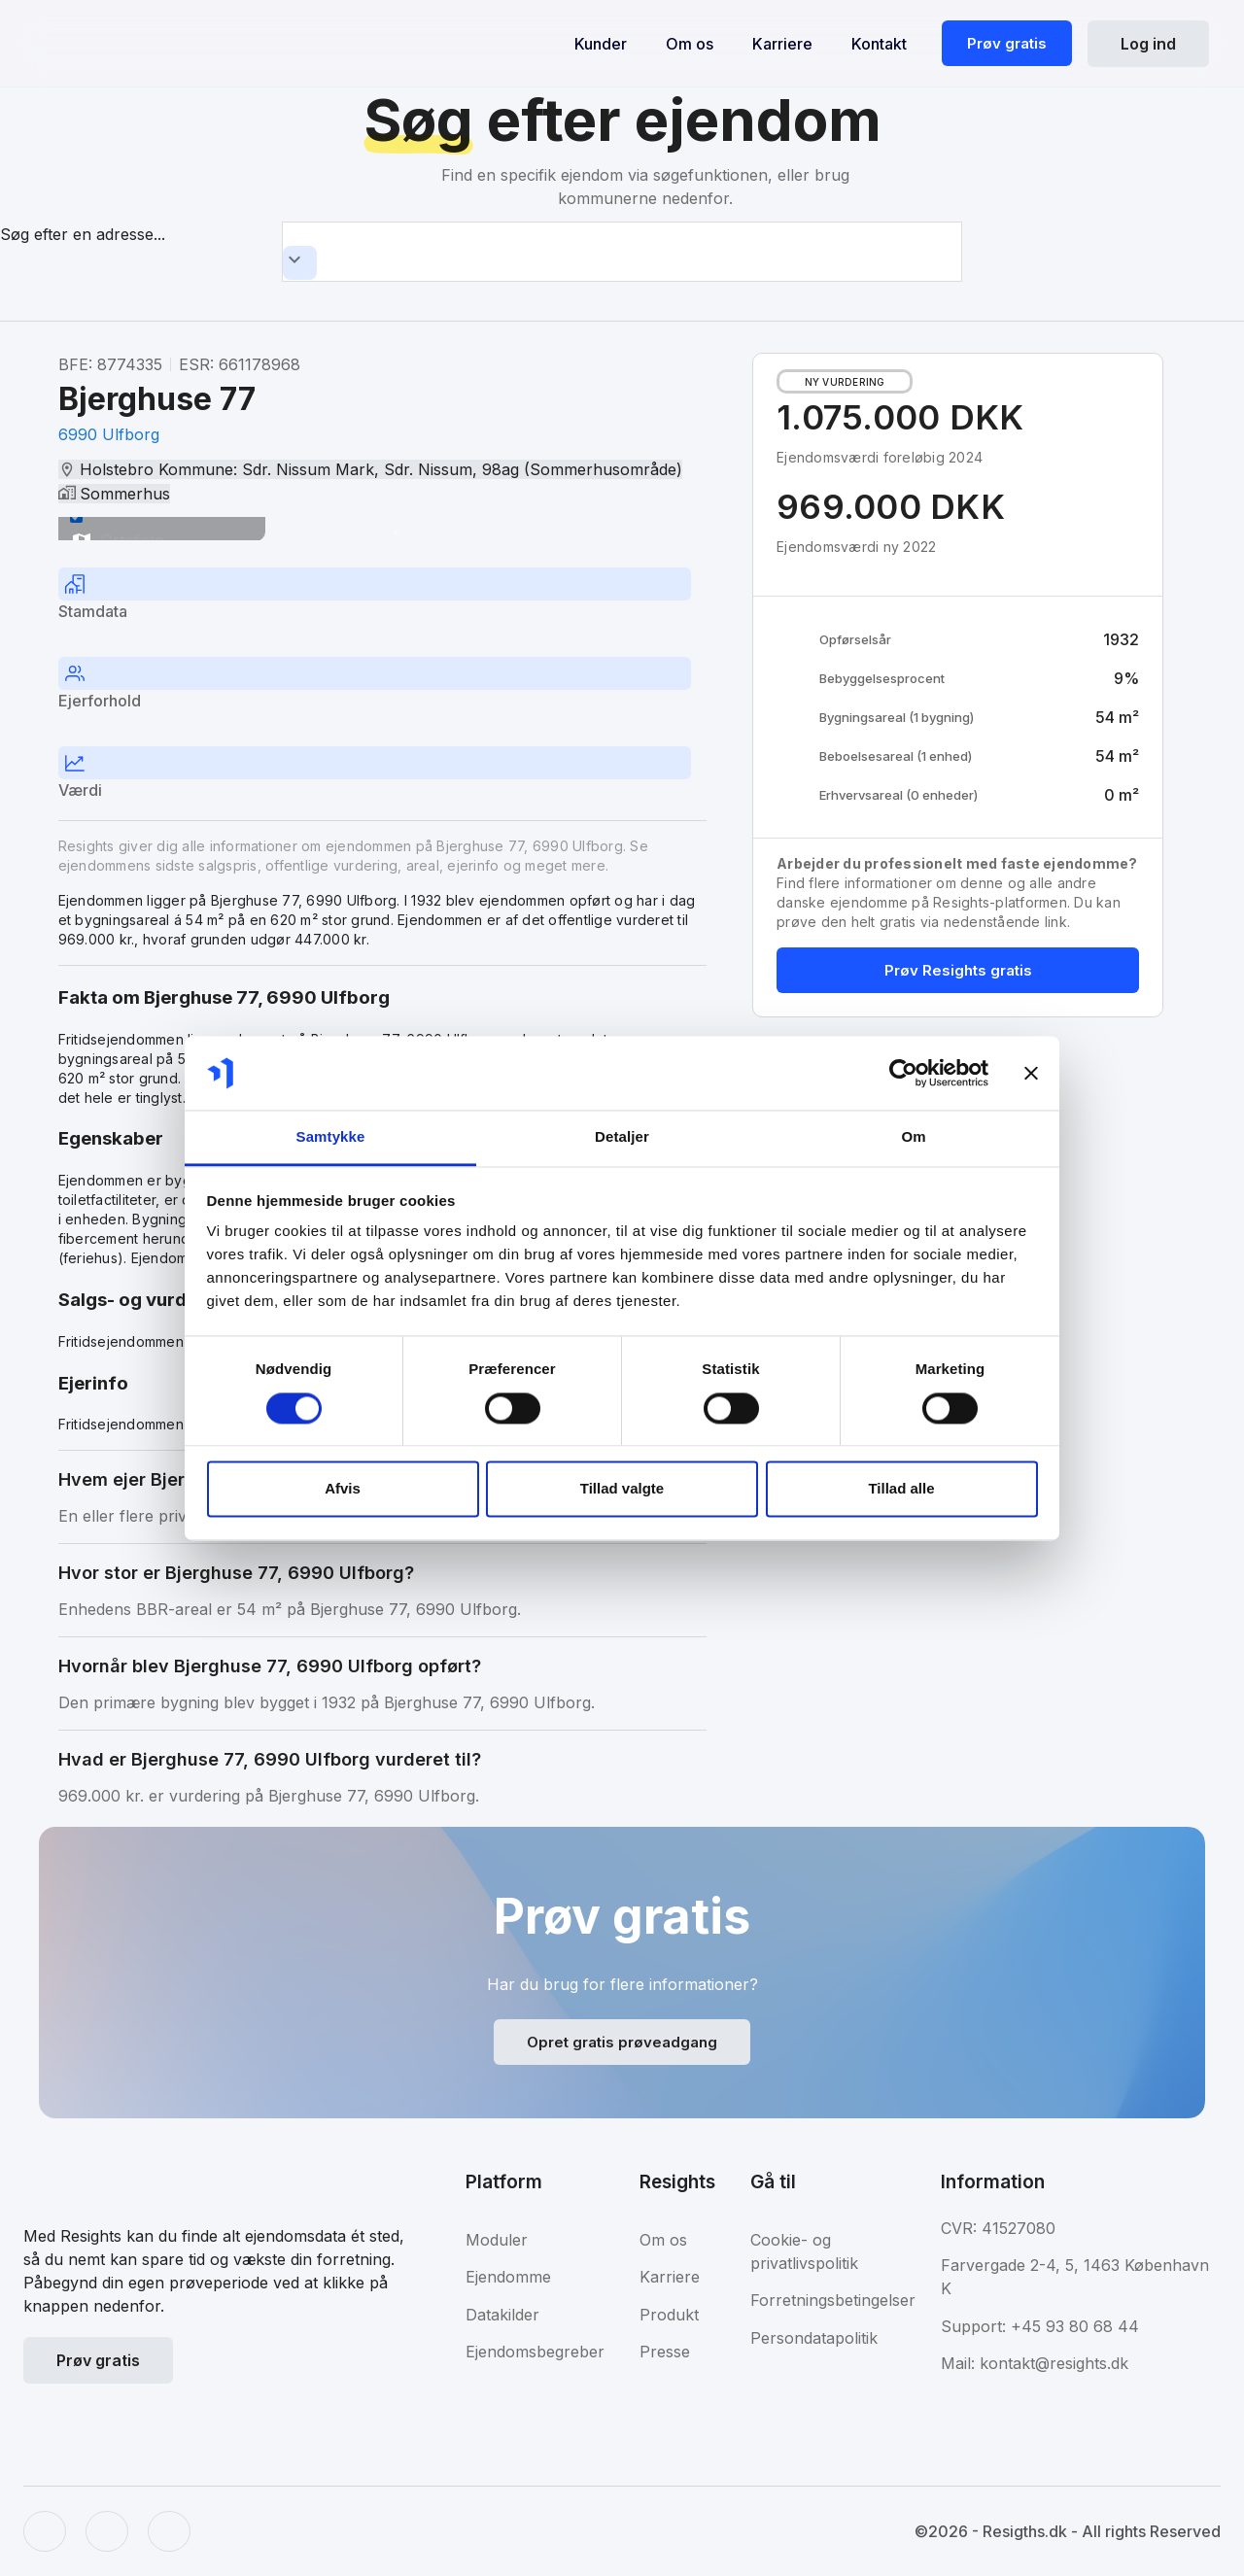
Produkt (669, 2314)
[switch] (76, 516)
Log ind (1148, 43)
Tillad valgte (622, 1489)
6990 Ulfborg (108, 434)
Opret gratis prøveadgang (622, 2042)
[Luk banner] (1031, 1073)
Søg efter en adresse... (82, 234)
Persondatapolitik (814, 2338)
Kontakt (879, 43)
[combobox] (622, 252)
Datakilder (502, 2314)
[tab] (382, 596)
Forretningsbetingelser (833, 2300)
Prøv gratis (1007, 43)
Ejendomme (508, 2276)
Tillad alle (901, 1489)
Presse (664, 2351)
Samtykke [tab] (330, 1137)
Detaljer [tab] (622, 1137)
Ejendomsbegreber (535, 2351)
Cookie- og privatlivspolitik (804, 2251)
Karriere (782, 43)
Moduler (497, 2240)
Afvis (343, 1489)
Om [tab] (913, 1137)
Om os (689, 43)
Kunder (600, 43)
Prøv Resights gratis (958, 970)
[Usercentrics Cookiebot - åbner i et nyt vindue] (903, 1072)
